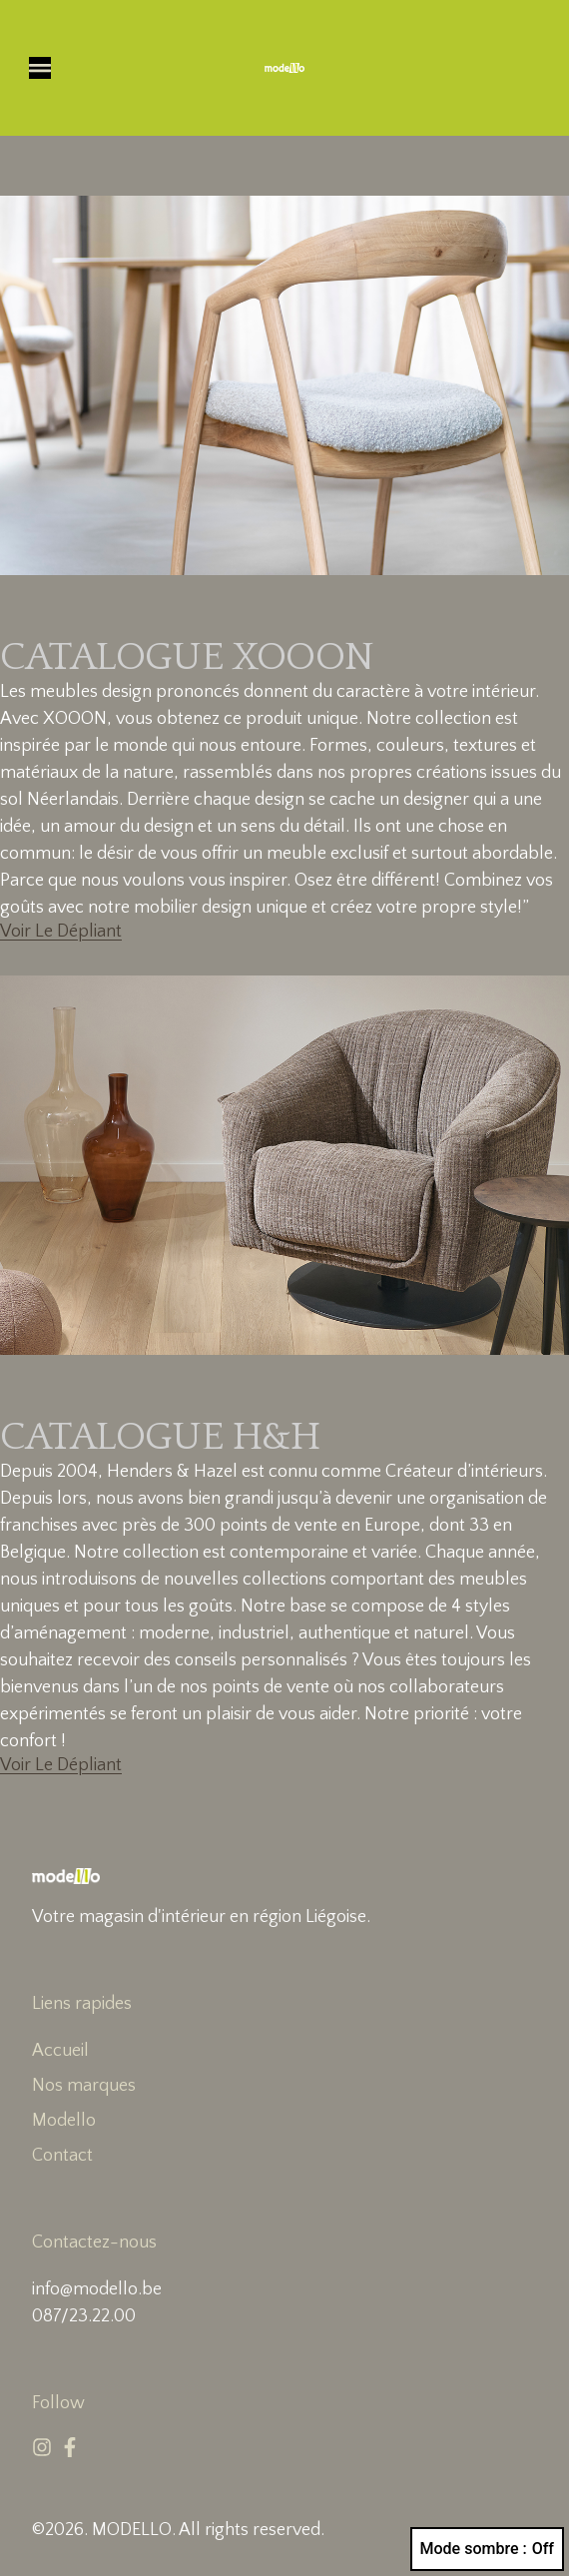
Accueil (60, 2051)
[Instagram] (42, 2447)
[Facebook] (70, 2447)
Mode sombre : (487, 2549)
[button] (40, 68)
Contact (62, 2156)
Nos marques (84, 2086)
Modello (64, 2121)
